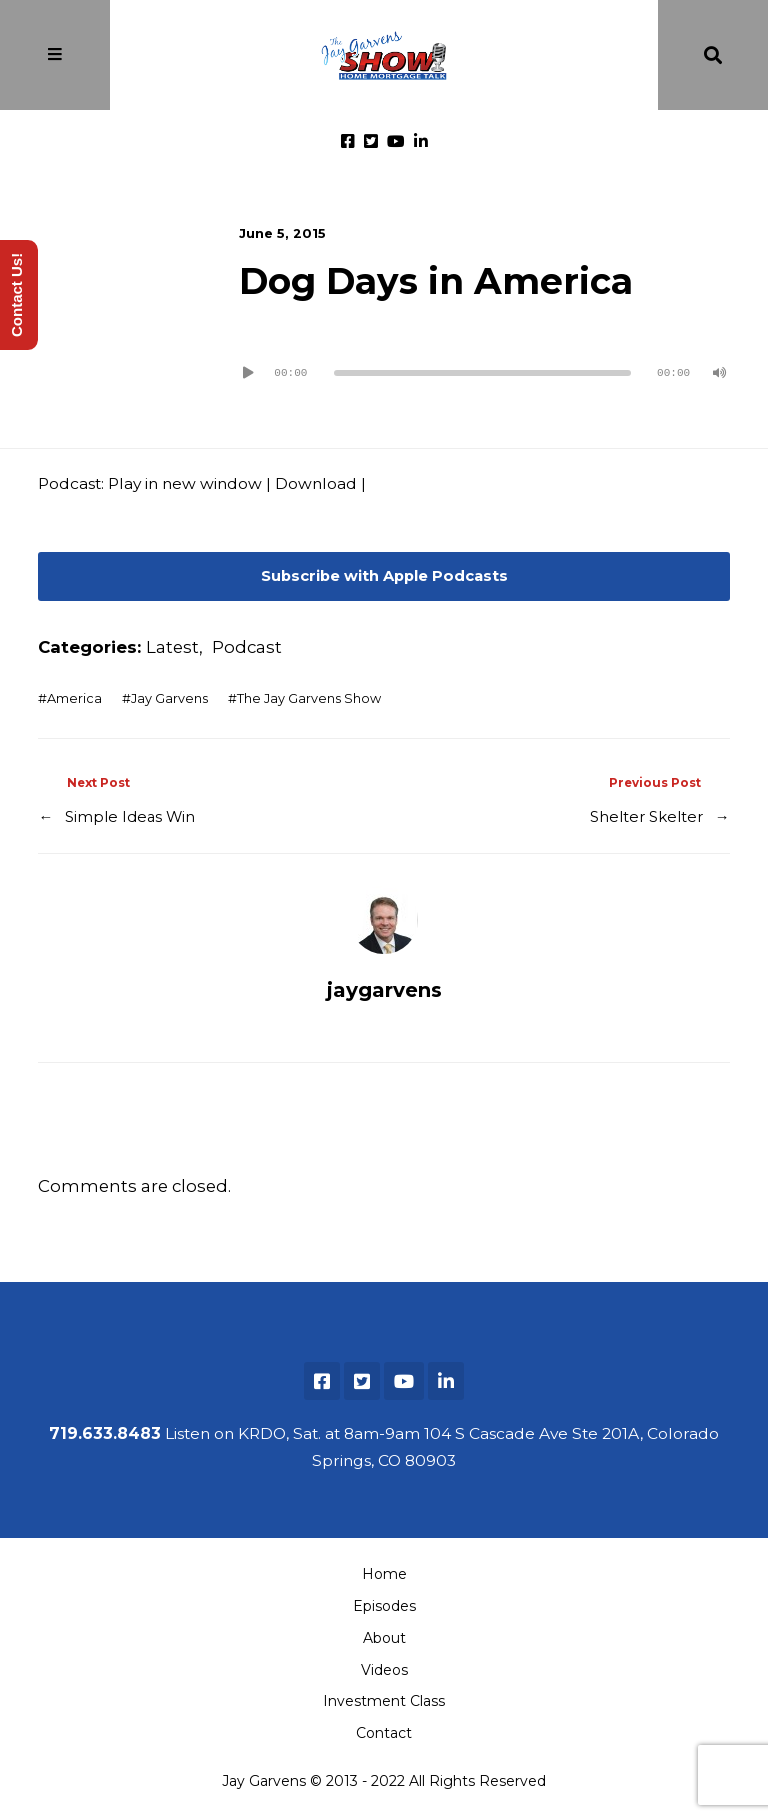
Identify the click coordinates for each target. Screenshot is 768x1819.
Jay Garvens (169, 698)
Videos (384, 1670)
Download (316, 483)
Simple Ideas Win (130, 817)
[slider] (482, 373)
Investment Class (384, 1701)
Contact (384, 1733)
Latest (172, 647)
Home (384, 1574)
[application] (484, 365)
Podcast (247, 647)
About (384, 1638)
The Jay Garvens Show (309, 698)
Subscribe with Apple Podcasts (384, 576)
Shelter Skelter (646, 817)
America (74, 698)
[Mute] (720, 373)
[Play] (249, 373)
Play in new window (185, 483)
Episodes (384, 1606)
